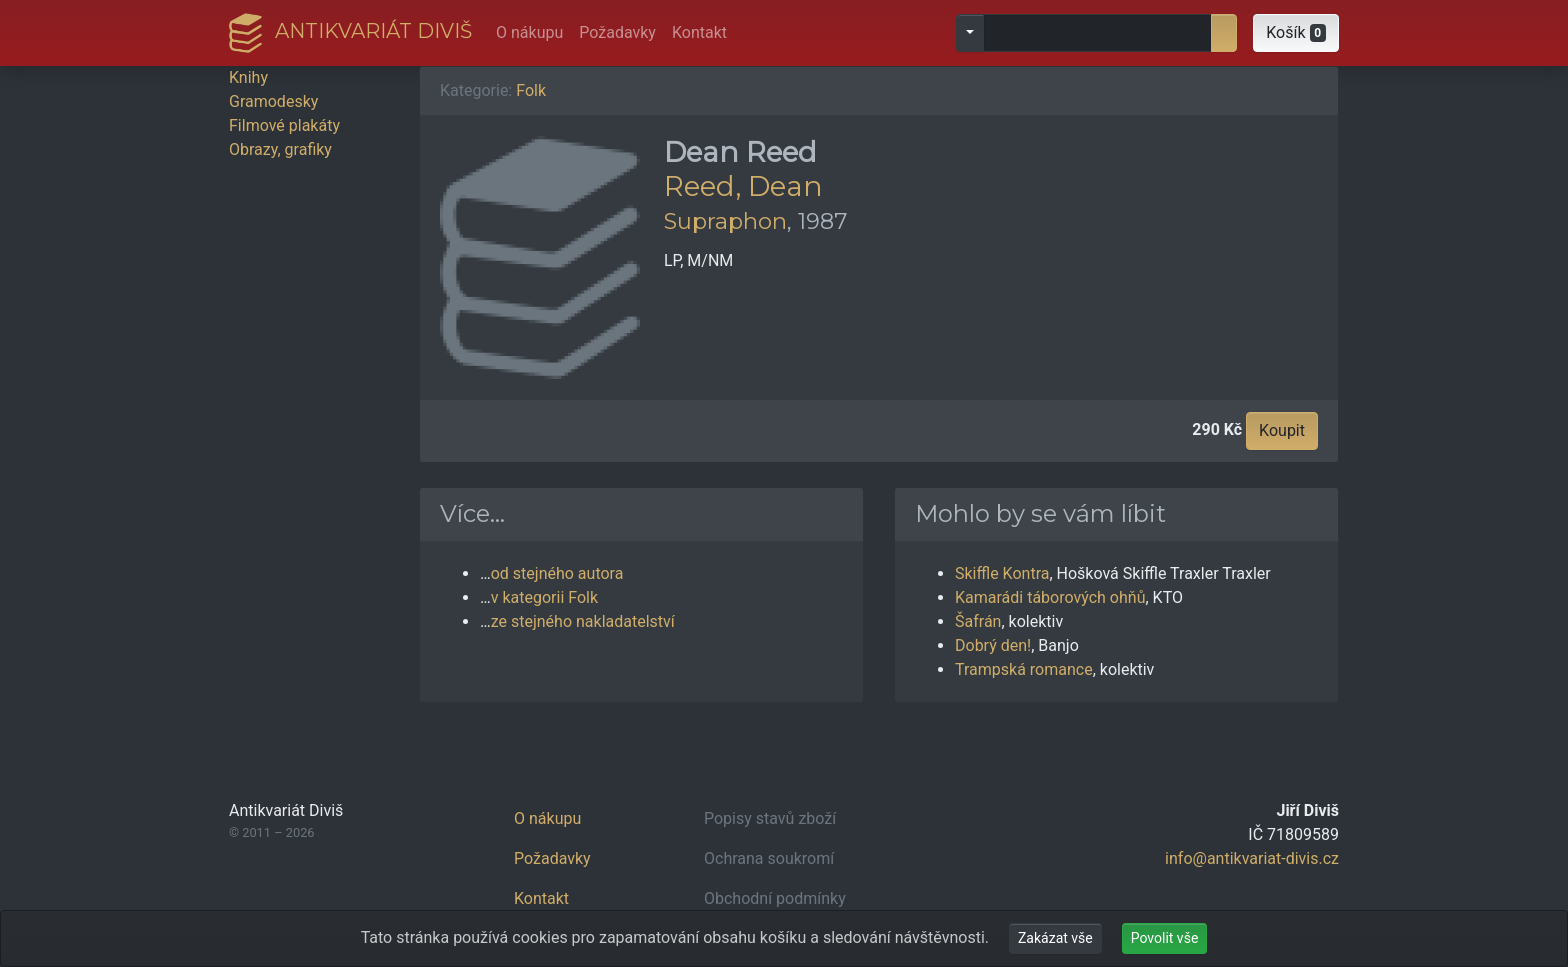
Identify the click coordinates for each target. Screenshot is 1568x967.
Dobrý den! (993, 645)
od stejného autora (557, 573)
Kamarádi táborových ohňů (1050, 597)
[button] (1296, 33)
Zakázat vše (1055, 938)
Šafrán (978, 621)
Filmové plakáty (284, 125)
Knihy (248, 77)
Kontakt (699, 32)
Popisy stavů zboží (770, 818)
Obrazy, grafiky (280, 149)
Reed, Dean (743, 186)
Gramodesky (273, 101)
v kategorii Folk (544, 597)
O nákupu (529, 32)
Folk (531, 90)
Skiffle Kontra (1002, 573)
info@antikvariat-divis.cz (1252, 858)
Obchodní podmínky (775, 898)
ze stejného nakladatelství (583, 621)
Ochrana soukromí (769, 858)
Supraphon (725, 221)
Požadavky (617, 32)
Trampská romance (1024, 669)
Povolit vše (1165, 938)
